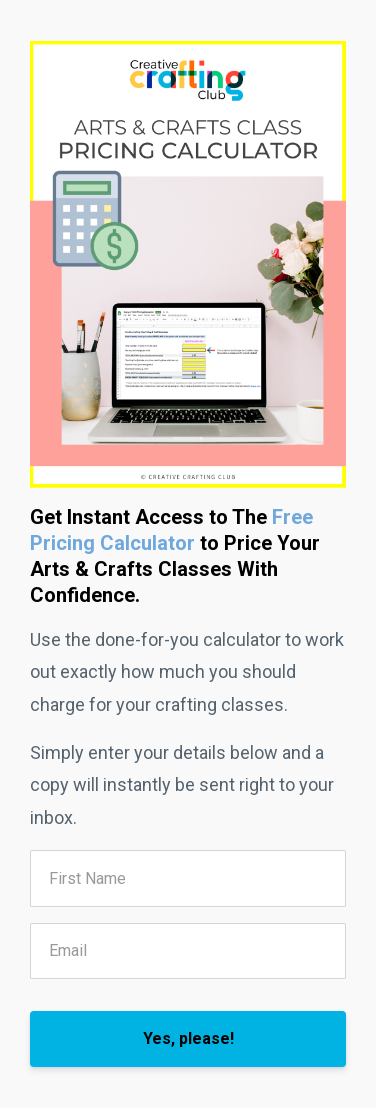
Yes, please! (188, 1038)
